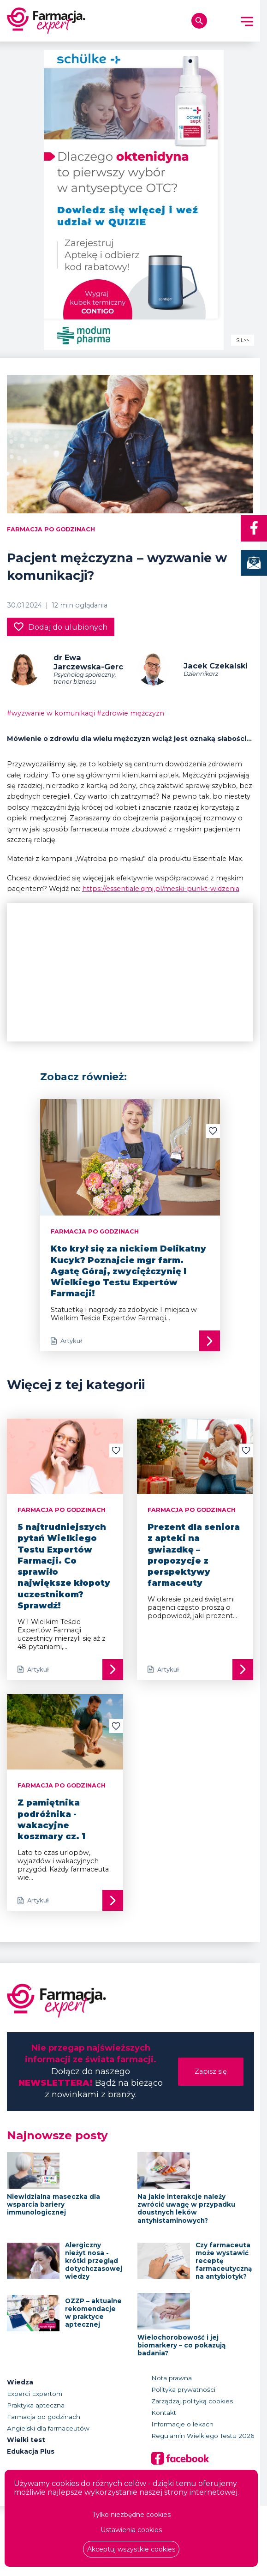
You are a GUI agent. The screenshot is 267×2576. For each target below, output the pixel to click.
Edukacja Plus (30, 2451)
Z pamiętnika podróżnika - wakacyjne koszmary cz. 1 (51, 1820)
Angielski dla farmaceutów (48, 2428)
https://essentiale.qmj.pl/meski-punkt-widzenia (160, 889)
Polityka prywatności (183, 2389)
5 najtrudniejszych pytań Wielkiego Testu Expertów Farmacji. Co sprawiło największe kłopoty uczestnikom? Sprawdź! (64, 1566)
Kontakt (163, 2412)
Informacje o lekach (182, 2424)
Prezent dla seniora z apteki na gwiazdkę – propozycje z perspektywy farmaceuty (194, 1555)
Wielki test (26, 2440)
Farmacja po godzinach (51, 529)
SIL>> (242, 340)
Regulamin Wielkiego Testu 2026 (202, 2435)
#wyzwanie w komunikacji (51, 713)
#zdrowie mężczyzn (130, 713)
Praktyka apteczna (36, 2405)
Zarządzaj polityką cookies (192, 2401)
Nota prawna (171, 2378)
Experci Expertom (34, 2393)
